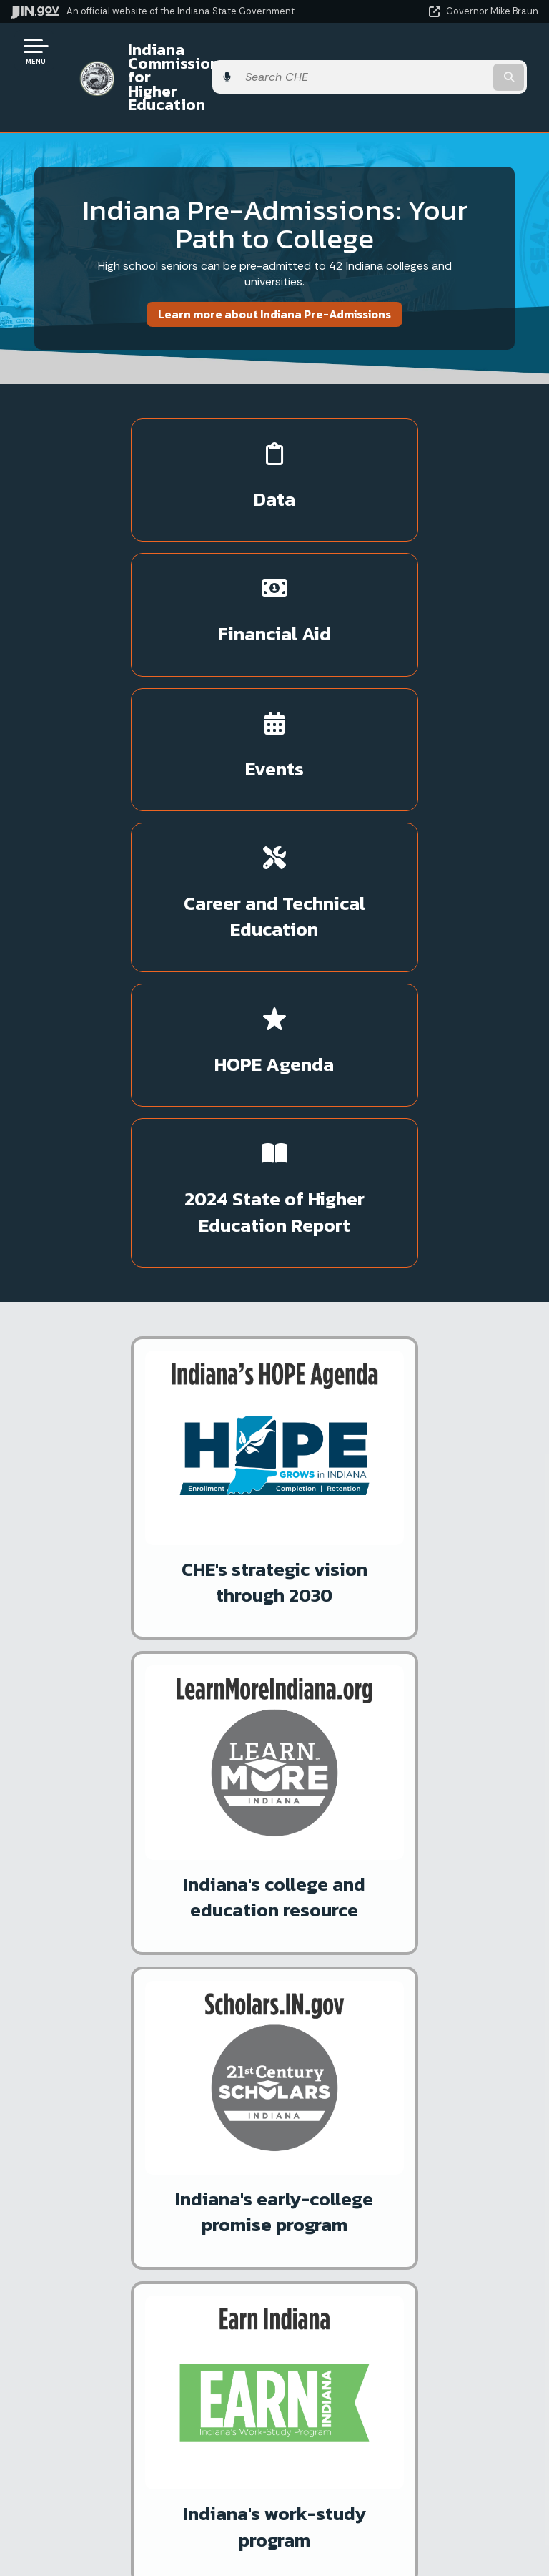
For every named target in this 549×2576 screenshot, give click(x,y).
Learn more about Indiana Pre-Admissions (274, 272)
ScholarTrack (91, 1796)
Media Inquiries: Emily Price (159, 1672)
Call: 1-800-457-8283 (137, 2312)
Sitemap (400, 2287)
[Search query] (461, 57)
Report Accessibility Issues (400, 2468)
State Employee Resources (400, 2337)
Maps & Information (137, 2412)
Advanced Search (400, 2236)
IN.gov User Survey (401, 2210)
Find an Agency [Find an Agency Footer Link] (138, 2287)
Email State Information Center (137, 2236)
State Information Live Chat (137, 2210)
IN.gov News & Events (137, 2437)
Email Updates (137, 2463)
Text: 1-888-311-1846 (137, 2337)
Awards (137, 2540)
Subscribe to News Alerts (302, 1672)
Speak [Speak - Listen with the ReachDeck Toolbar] (398, 2508)
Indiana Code (137, 2489)
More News (51, 1672)
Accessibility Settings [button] (401, 2443)
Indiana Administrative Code (137, 2514)
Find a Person (137, 2261)
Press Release (147, 1539)
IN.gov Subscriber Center (121, 1846)
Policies (400, 2261)
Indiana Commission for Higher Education (228, 56)
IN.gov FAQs (400, 2312)
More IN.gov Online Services (128, 1821)
